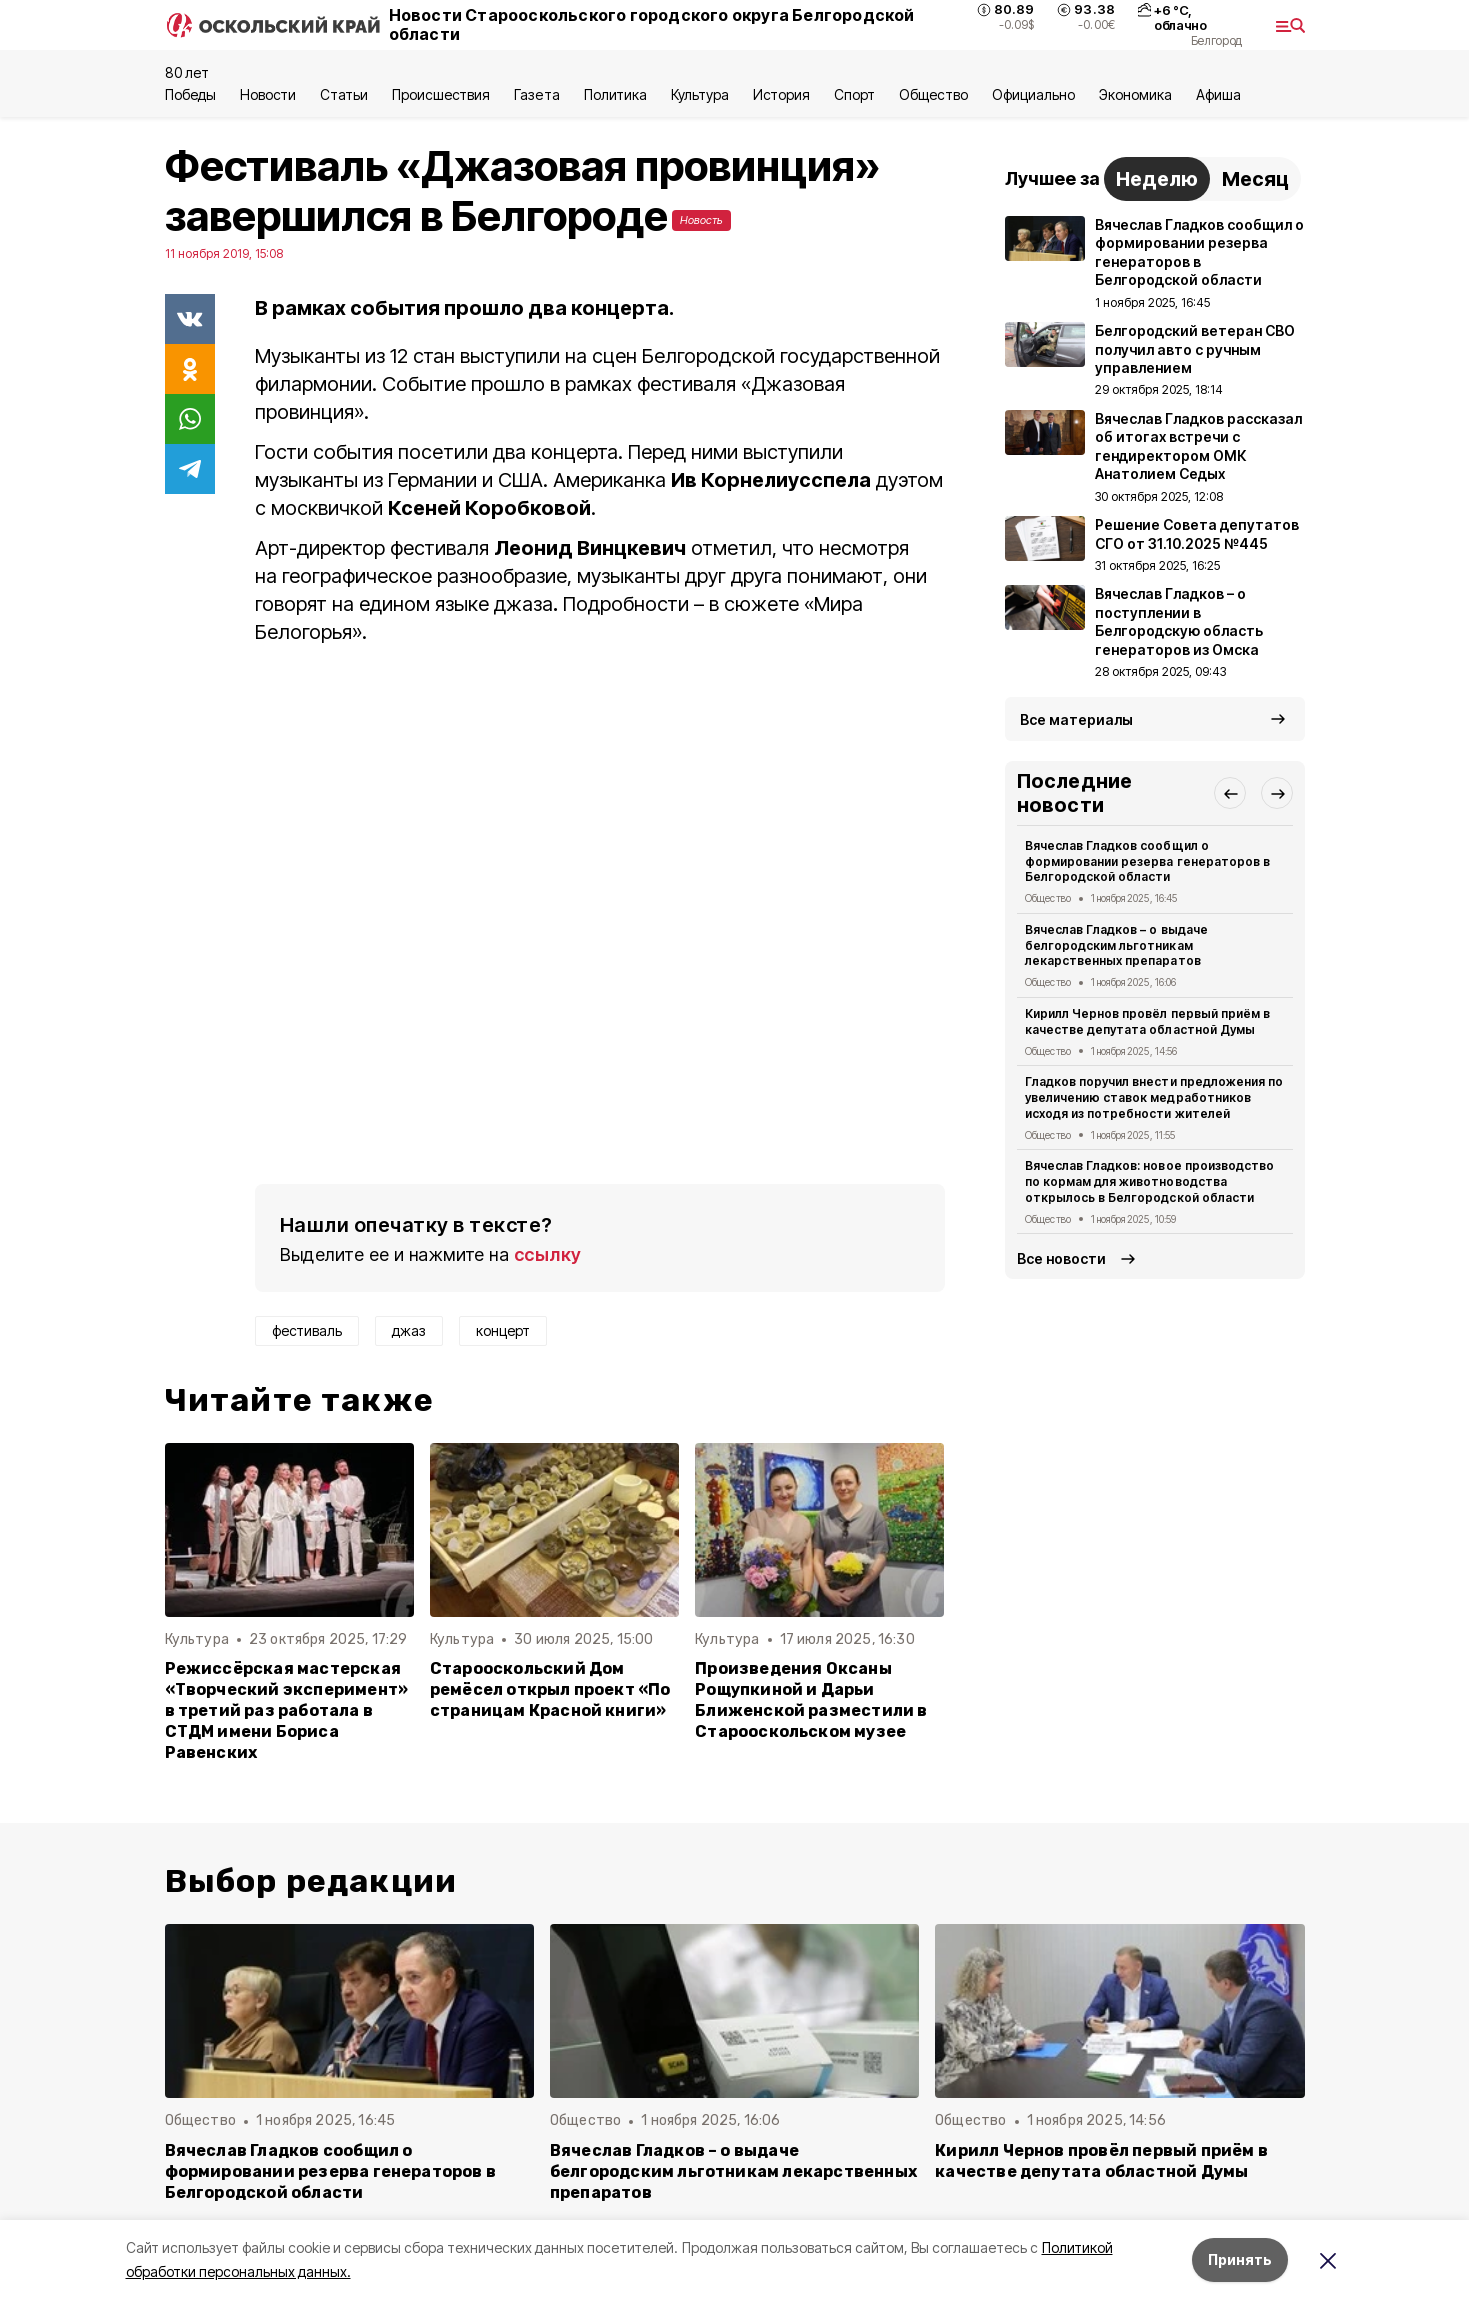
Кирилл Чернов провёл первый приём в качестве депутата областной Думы (1147, 1021)
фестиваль (307, 1330)
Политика (615, 94)
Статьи (344, 94)
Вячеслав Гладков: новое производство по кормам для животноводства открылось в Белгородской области (1149, 1181)
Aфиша (1218, 94)
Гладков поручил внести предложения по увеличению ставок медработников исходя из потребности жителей (1154, 1097)
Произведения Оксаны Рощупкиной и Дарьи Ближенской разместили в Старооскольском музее (811, 1700)
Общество (933, 94)
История (781, 94)
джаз (409, 1330)
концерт (503, 1330)
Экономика (1135, 94)
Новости (268, 94)
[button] (1230, 793)
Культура (700, 94)
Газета (536, 94)
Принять (1240, 2259)
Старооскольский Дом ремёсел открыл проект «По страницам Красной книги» (550, 1689)
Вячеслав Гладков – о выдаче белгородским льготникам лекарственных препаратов (1116, 945)
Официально (1033, 94)
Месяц (1255, 179)
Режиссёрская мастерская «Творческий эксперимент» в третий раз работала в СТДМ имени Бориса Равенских (287, 1710)
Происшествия (441, 94)
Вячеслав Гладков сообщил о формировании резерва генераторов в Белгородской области (1147, 861)
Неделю (1157, 179)
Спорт (854, 94)
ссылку (548, 1254)
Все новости (1061, 1258)
